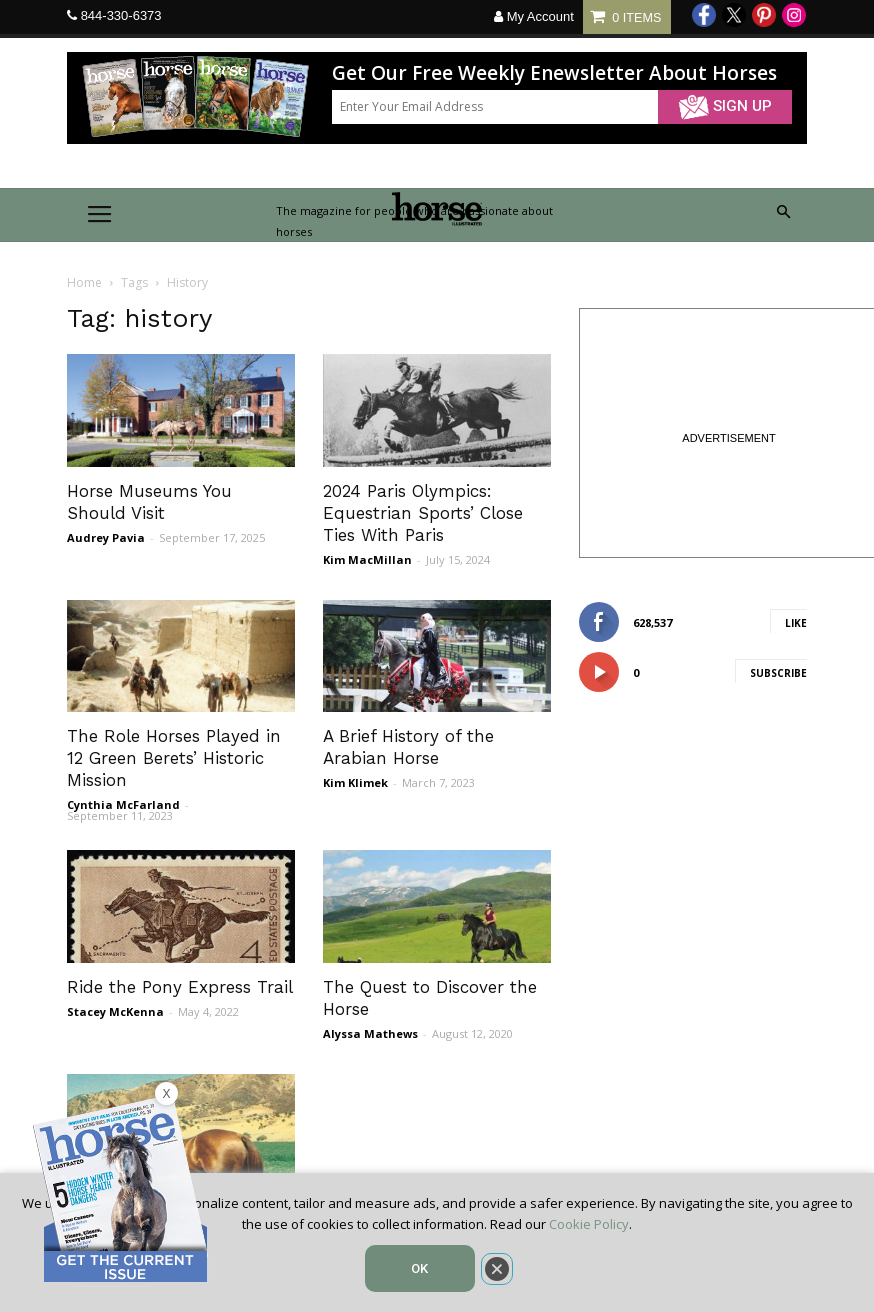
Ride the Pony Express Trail (180, 987)
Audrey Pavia (106, 537)
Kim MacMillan (367, 559)
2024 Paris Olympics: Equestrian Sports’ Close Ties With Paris (423, 513)
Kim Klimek (355, 782)
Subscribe (778, 673)
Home (84, 282)
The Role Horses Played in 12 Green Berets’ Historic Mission (174, 758)
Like (796, 623)
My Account (534, 16)
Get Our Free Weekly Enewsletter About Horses (554, 73)
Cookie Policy (589, 1224)
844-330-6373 (121, 15)
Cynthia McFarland (123, 804)
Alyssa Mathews (370, 1033)
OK (419, 1268)
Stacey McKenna (115, 1011)
